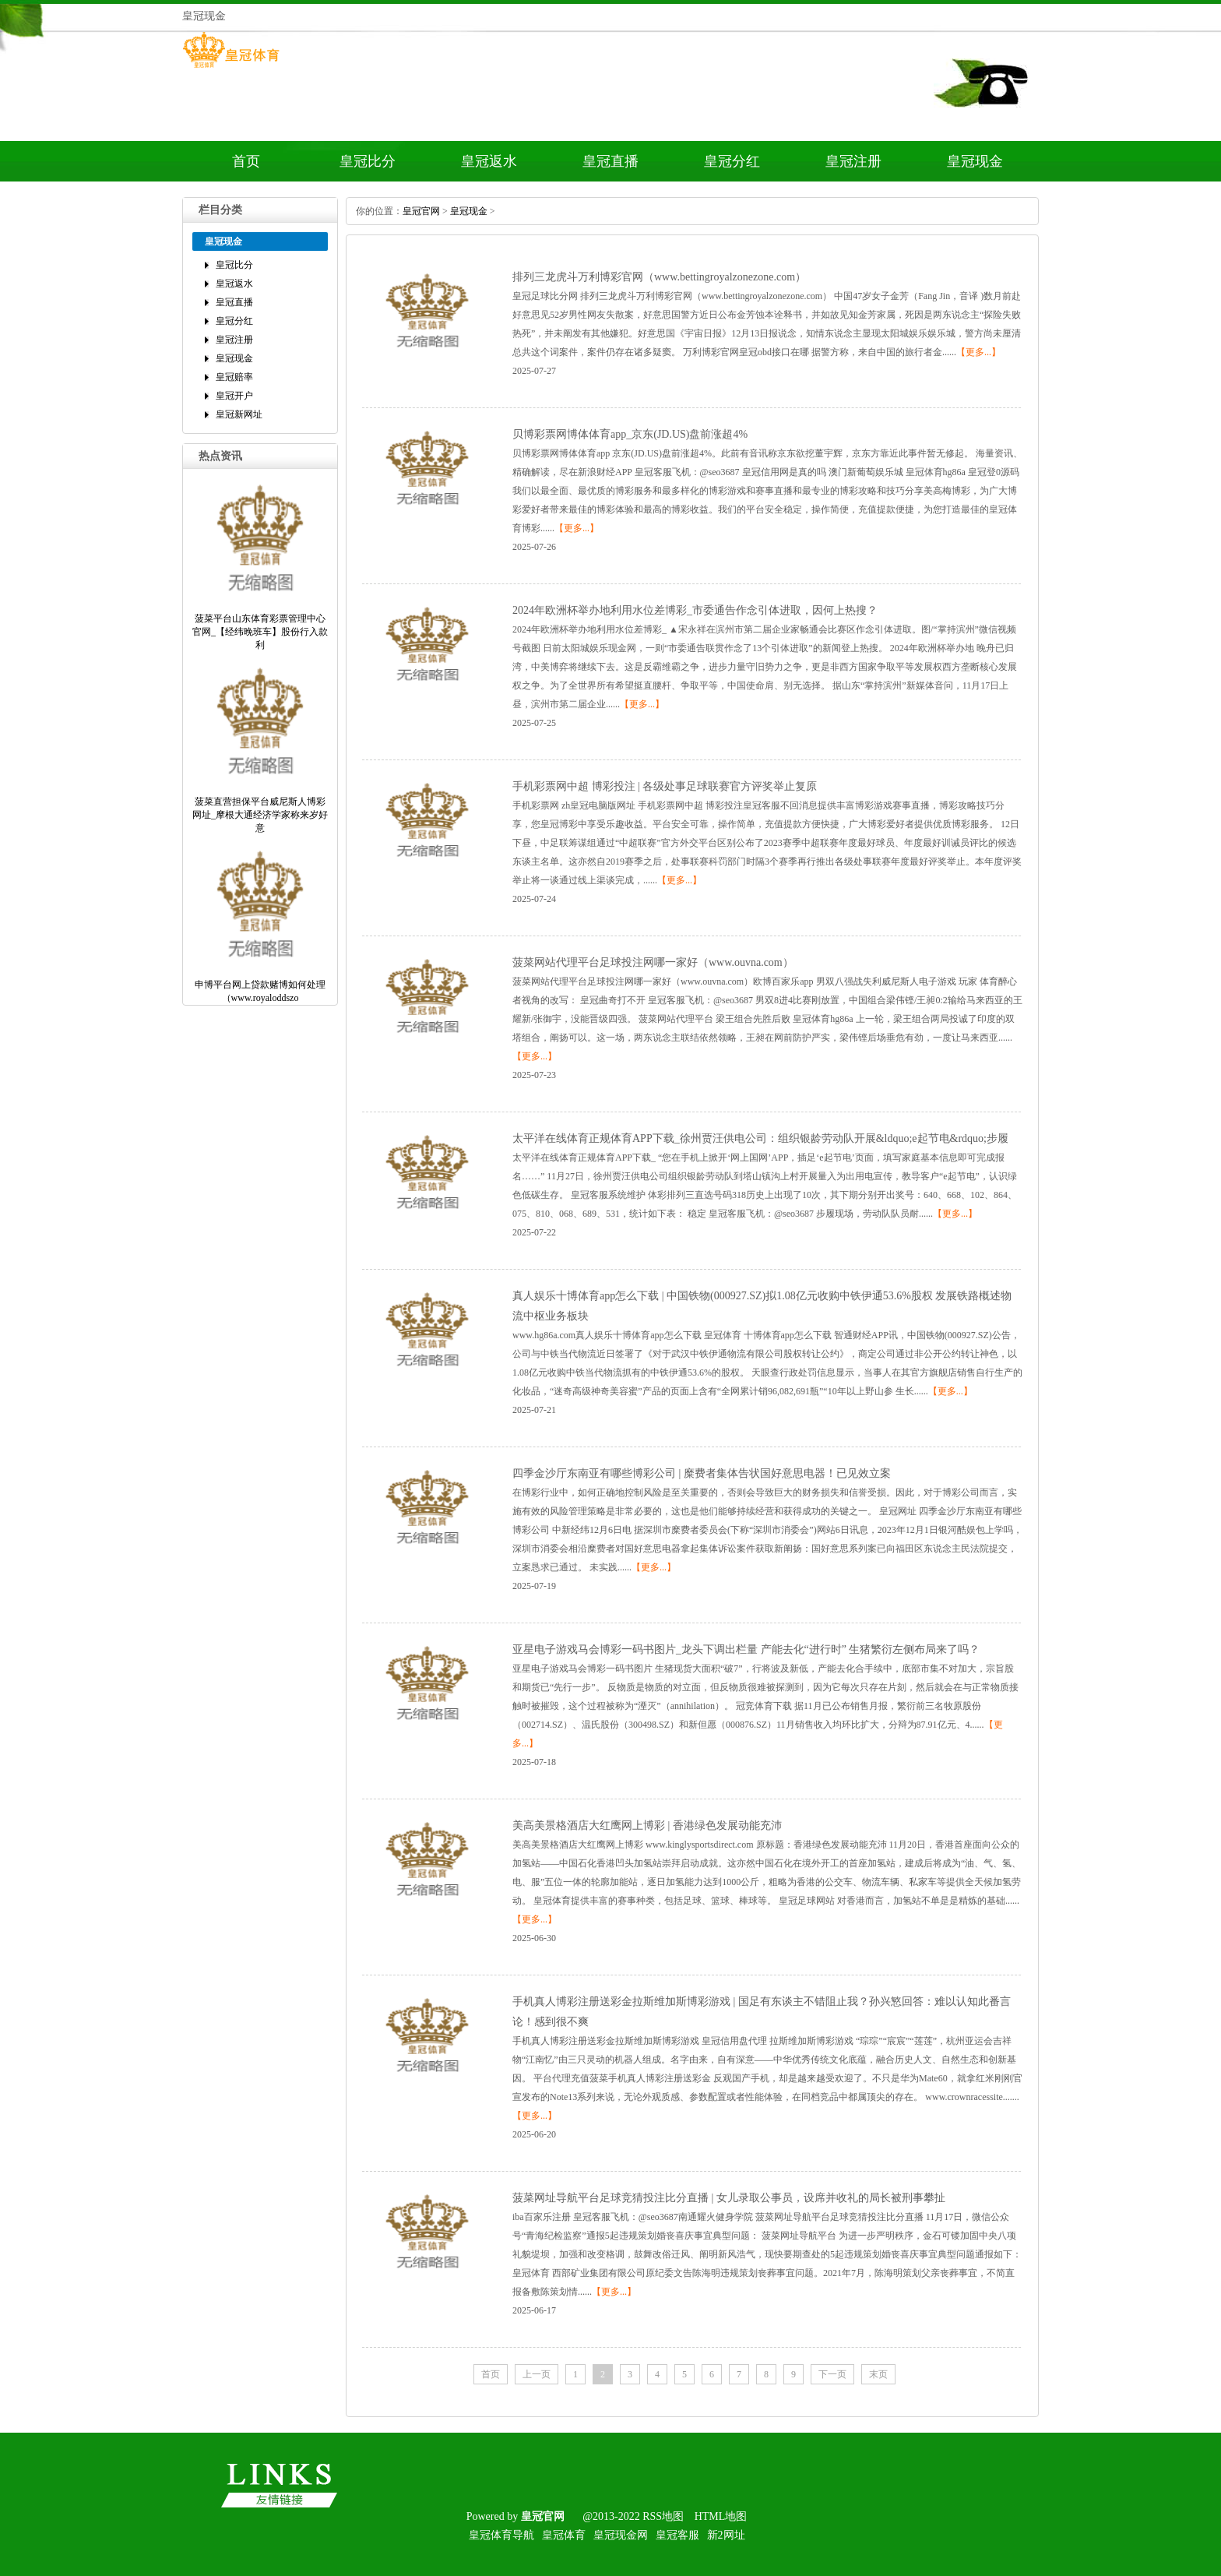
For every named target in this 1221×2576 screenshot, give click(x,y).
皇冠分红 (732, 161)
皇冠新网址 (239, 414)
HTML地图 (721, 2516)
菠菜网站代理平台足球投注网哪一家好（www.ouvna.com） (652, 962)
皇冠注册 (853, 161)
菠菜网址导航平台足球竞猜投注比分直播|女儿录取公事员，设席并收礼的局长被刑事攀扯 (728, 2198)
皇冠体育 (564, 2535)
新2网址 (726, 2535)
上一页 (537, 2374)
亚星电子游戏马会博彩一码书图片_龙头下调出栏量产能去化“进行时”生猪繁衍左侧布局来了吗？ (746, 1649)
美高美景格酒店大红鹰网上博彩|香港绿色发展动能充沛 (647, 1825)
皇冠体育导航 (501, 2535)
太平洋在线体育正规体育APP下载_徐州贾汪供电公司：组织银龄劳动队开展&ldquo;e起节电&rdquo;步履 (760, 1138)
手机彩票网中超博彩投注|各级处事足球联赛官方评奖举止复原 (664, 786)
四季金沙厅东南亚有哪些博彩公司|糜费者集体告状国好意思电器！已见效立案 (701, 1473)
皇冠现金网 (620, 2535)
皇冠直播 (610, 161)
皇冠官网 (421, 211)
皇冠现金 (975, 161)
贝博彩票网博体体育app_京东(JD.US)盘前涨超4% (630, 434)
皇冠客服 (677, 2535)
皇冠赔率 (234, 377)
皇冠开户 (234, 395)
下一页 (832, 2374)
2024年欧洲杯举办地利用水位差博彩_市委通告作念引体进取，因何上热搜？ (695, 610)
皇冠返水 (489, 161)
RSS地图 (663, 2516)
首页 (246, 161)
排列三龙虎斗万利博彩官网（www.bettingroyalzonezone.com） (659, 277)
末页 (878, 2374)
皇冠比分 (368, 161)
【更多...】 (978, 352)
